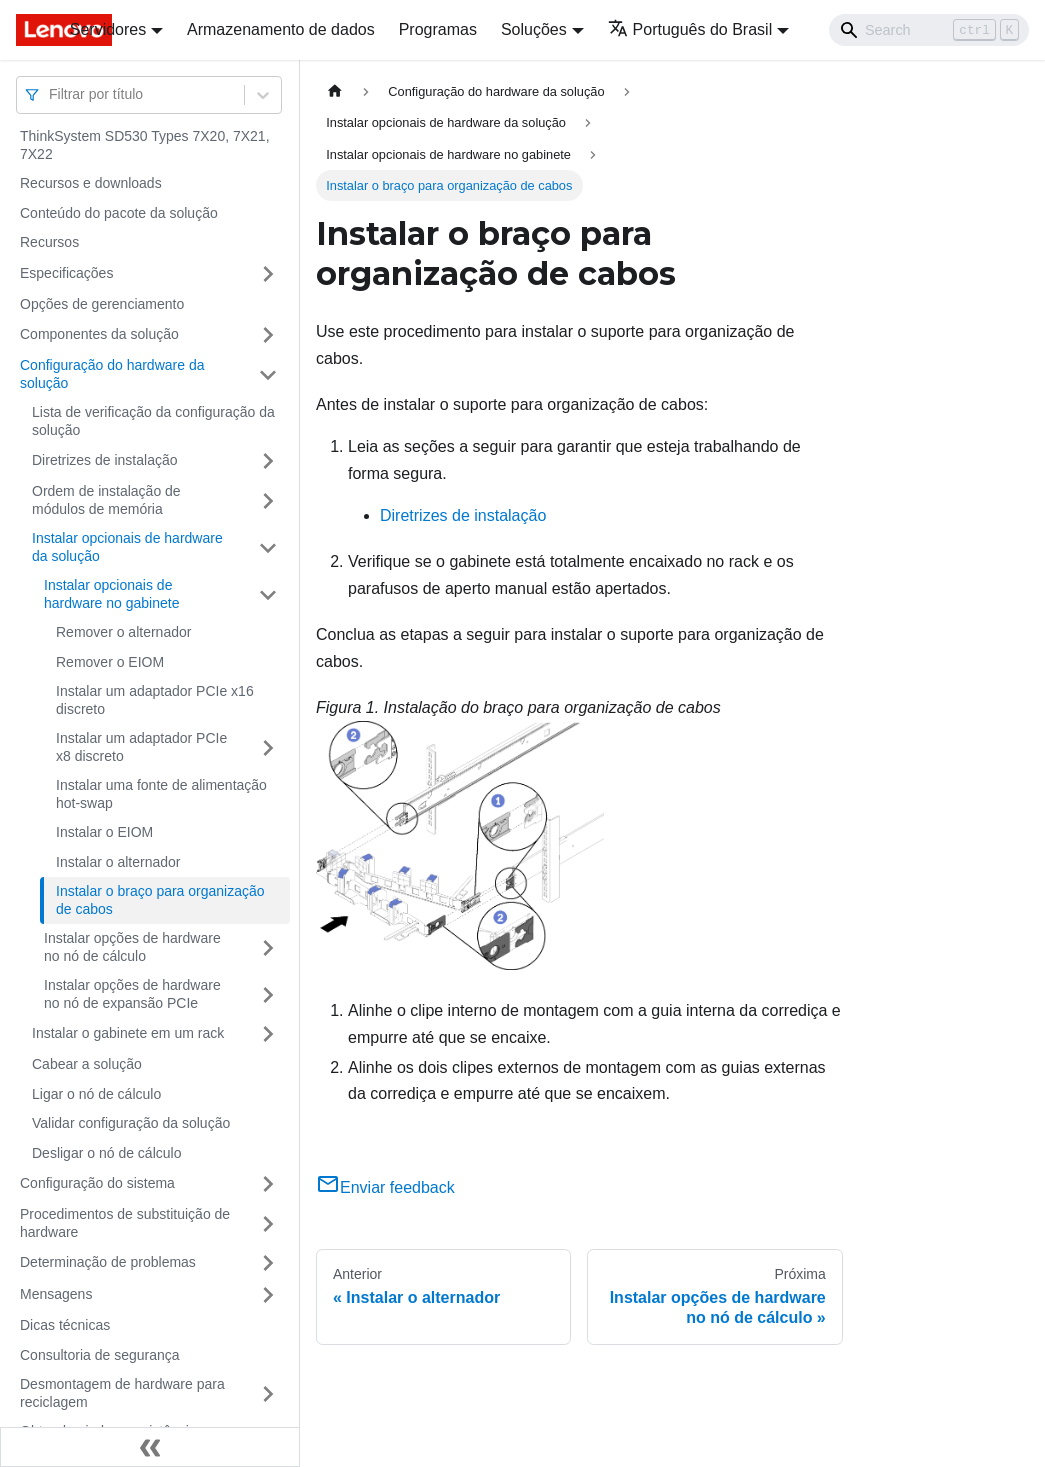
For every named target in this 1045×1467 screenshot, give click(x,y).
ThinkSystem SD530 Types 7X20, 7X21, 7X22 (145, 145)
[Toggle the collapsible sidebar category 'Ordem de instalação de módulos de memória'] (268, 500)
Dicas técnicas (65, 1325)
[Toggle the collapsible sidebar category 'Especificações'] (268, 274)
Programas (438, 29)
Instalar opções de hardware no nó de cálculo (132, 947)
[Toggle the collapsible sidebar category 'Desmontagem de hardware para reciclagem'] (268, 1393)
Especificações (66, 273)
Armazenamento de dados (281, 29)
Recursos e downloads (91, 183)
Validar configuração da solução (131, 1123)
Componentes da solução (99, 334)
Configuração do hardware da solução (112, 374)
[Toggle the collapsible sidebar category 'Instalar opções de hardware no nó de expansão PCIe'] (268, 994)
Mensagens (56, 1294)
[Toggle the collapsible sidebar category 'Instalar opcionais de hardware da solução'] (268, 547)
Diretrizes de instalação (105, 460)
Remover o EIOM (110, 662)
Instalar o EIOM (104, 832)
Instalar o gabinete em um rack (128, 1033)
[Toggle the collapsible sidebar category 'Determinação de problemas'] (268, 1263)
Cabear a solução (87, 1064)
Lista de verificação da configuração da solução (153, 421)
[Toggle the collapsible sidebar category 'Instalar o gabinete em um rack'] (268, 1034)
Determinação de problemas (108, 1262)
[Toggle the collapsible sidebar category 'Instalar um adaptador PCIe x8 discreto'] (268, 747)
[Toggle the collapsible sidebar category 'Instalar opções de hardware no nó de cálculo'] (268, 947)
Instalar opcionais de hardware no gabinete (111, 594)
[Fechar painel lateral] (150, 1447)
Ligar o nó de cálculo (96, 1094)
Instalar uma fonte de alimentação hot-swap (161, 794)
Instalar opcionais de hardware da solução (127, 547)
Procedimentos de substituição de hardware (125, 1223)
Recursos (49, 242)
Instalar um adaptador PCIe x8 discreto (141, 747)
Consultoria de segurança (100, 1355)
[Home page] (335, 91)
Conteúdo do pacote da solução (119, 213)
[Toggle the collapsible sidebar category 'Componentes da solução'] (268, 335)
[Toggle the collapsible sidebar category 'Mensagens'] (268, 1295)
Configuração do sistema (97, 1183)
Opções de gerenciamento (102, 304)
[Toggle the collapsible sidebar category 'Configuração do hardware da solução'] (268, 374)
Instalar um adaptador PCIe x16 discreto (155, 700)
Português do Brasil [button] (690, 29)
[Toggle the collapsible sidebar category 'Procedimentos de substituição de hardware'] (268, 1223)
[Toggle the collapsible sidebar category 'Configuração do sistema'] (268, 1184)
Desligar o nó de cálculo (106, 1153)
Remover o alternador (123, 632)
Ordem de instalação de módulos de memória (106, 500)
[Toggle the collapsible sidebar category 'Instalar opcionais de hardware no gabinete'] (268, 594)
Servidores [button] (108, 29)
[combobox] (51, 94)
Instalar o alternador (118, 862)
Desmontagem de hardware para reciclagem (122, 1393)
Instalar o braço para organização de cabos (160, 900)
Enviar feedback (385, 1187)
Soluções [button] (534, 29)
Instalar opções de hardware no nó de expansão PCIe (132, 994)
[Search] (929, 30)
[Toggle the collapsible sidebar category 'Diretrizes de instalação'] (268, 461)
